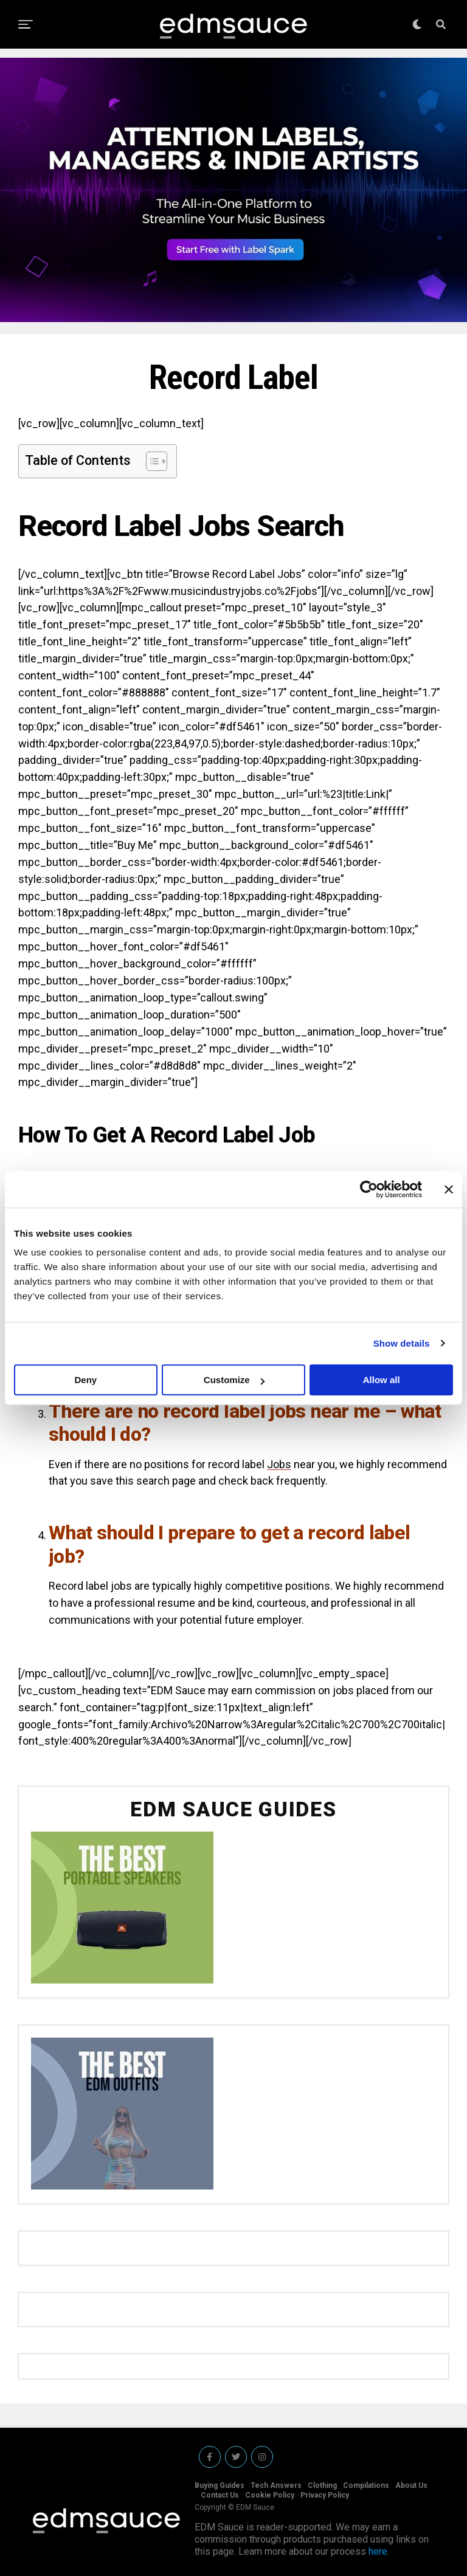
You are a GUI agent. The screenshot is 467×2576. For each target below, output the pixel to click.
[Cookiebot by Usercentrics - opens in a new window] (369, 1189)
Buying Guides (219, 2485)
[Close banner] (449, 1189)
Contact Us (220, 2495)
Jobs (279, 1464)
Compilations (366, 2485)
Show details (401, 1343)
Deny (85, 1380)
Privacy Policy (324, 2495)
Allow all (381, 1380)
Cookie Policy (269, 2495)
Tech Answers (276, 2485)
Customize (234, 1380)
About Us (411, 2485)
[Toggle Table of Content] (150, 461)
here (377, 2551)
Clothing (322, 2485)
